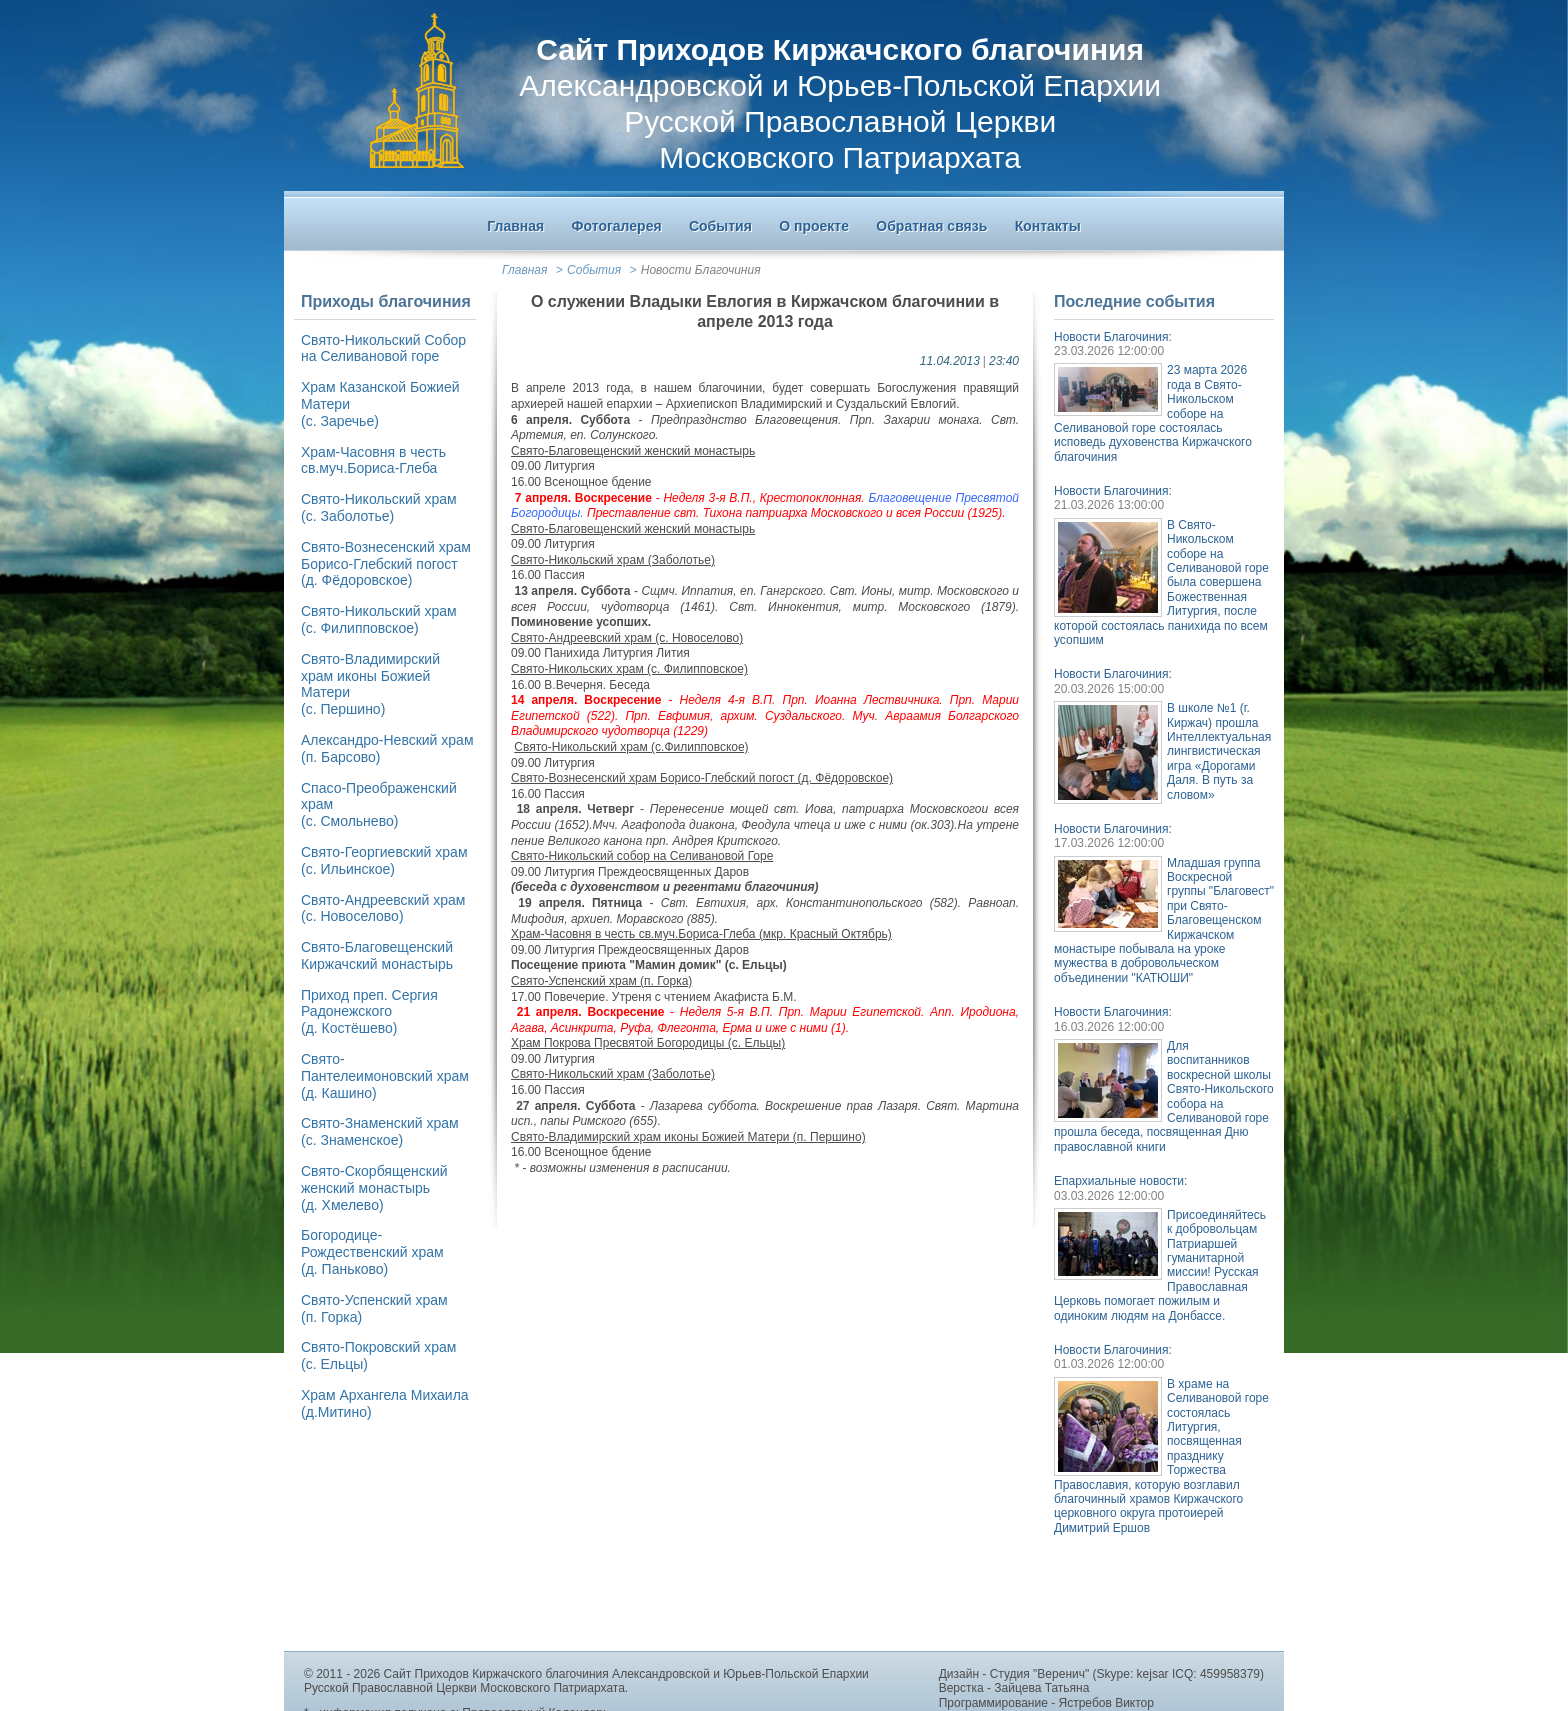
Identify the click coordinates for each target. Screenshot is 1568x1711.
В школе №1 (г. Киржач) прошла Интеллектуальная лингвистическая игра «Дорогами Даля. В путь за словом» (1219, 751)
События (594, 270)
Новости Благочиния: (1113, 337)
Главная (524, 270)
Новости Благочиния (701, 270)
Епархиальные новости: (1120, 1181)
